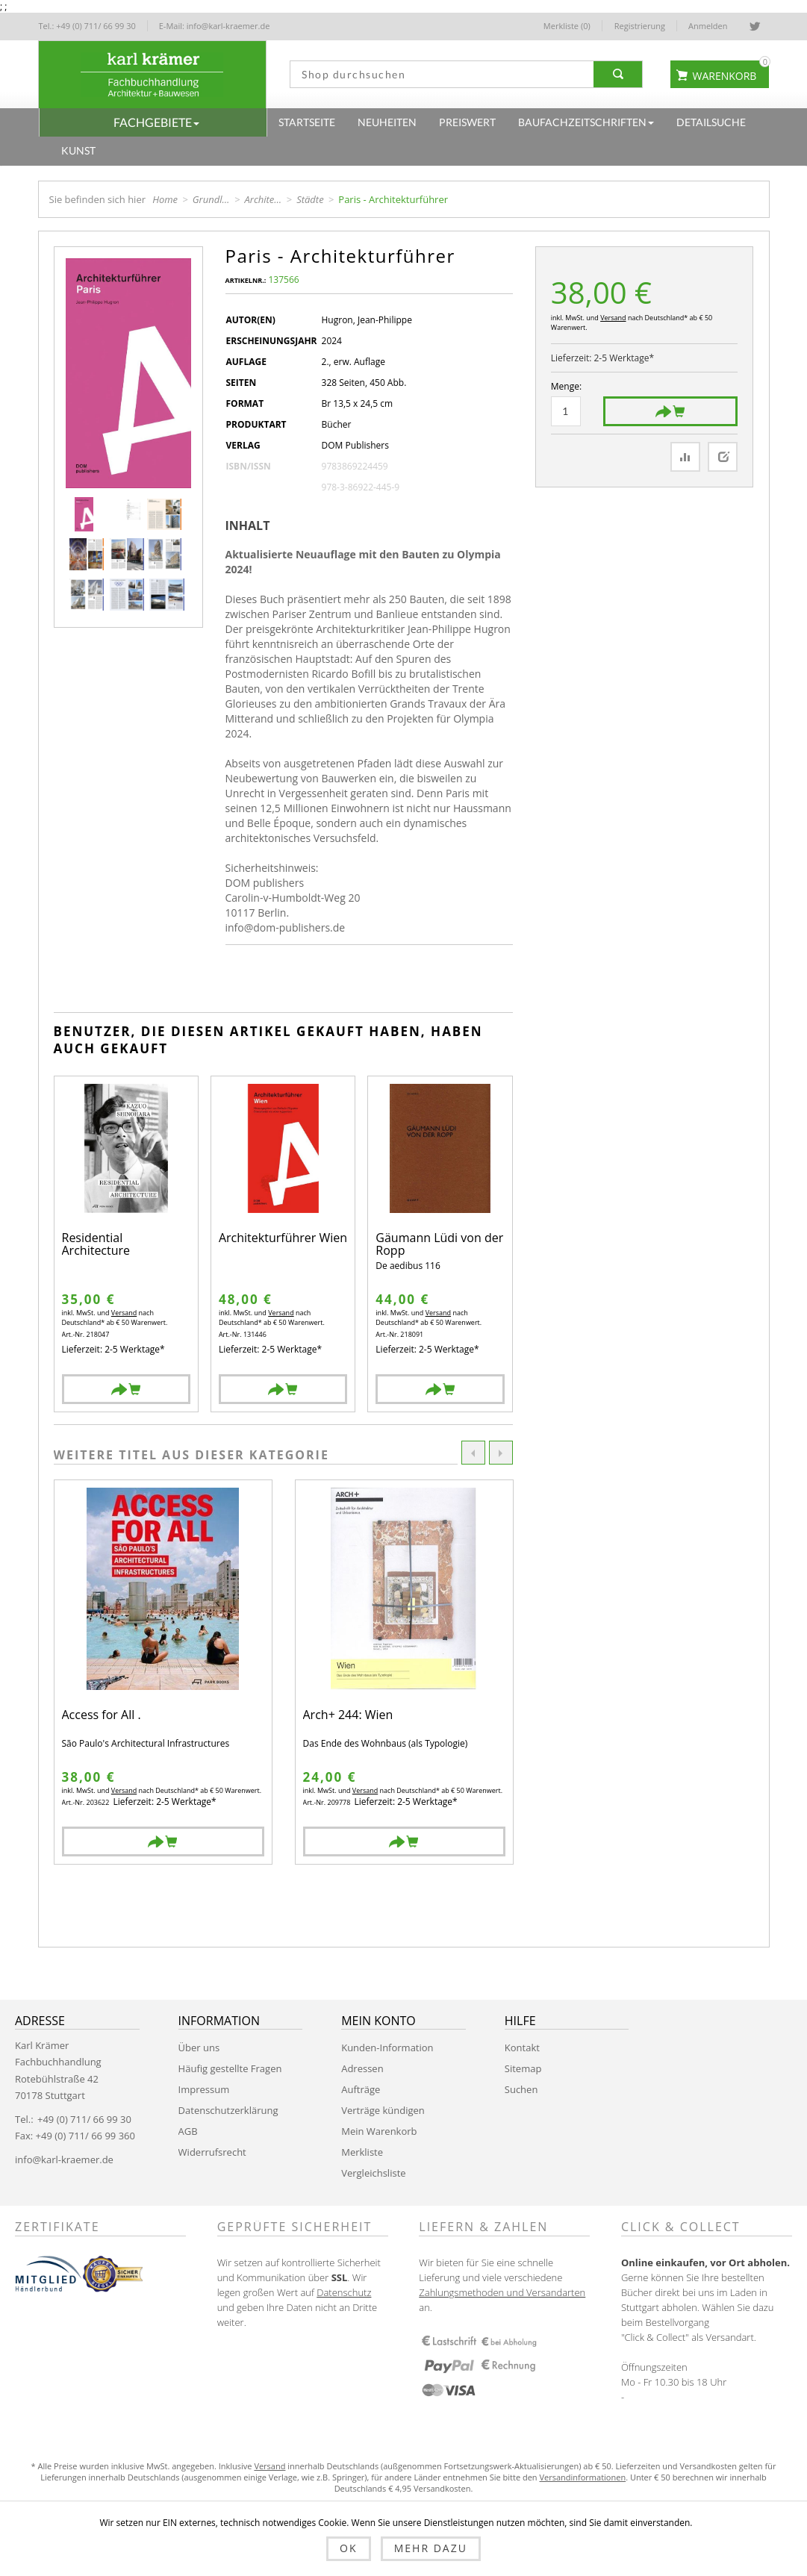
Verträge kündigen (383, 2110)
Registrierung (639, 25)
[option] (163, 1672)
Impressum (204, 2089)
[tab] (253, 525)
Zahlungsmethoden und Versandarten (502, 2292)
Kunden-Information (387, 2047)
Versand (613, 317)
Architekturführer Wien (283, 1239)
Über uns (199, 2047)
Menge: (566, 386)
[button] (153, 122)
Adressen (362, 2068)
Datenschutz (344, 2292)
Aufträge (360, 2089)
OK (348, 2548)
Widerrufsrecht (212, 2152)
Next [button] (501, 1453)
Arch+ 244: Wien (348, 1716)
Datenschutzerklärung (228, 2110)
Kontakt (522, 2047)
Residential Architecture (96, 1245)
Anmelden (708, 25)
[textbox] (438, 74)
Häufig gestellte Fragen (230, 2068)
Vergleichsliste (373, 2173)
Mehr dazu (430, 2548)
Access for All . (101, 1716)
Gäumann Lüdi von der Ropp (439, 1245)
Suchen (521, 2089)
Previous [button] (473, 1453)
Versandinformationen (582, 2477)
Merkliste (362, 2152)
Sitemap (523, 2068)
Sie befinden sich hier (97, 199)
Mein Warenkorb (379, 2131)
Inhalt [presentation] (247, 525)
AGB (188, 2131)
